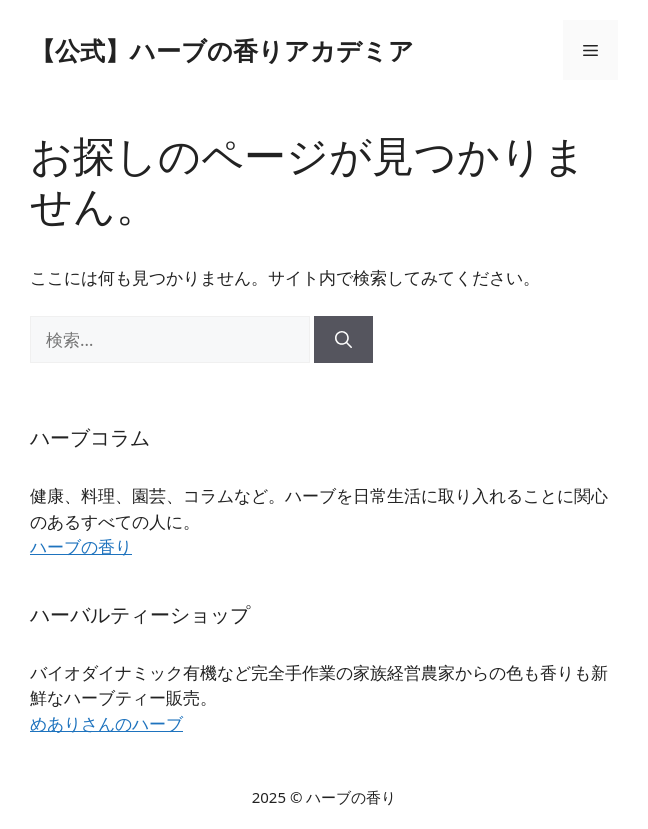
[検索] (343, 340)
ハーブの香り (81, 546)
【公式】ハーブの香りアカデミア (222, 50)
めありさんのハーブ (106, 723)
